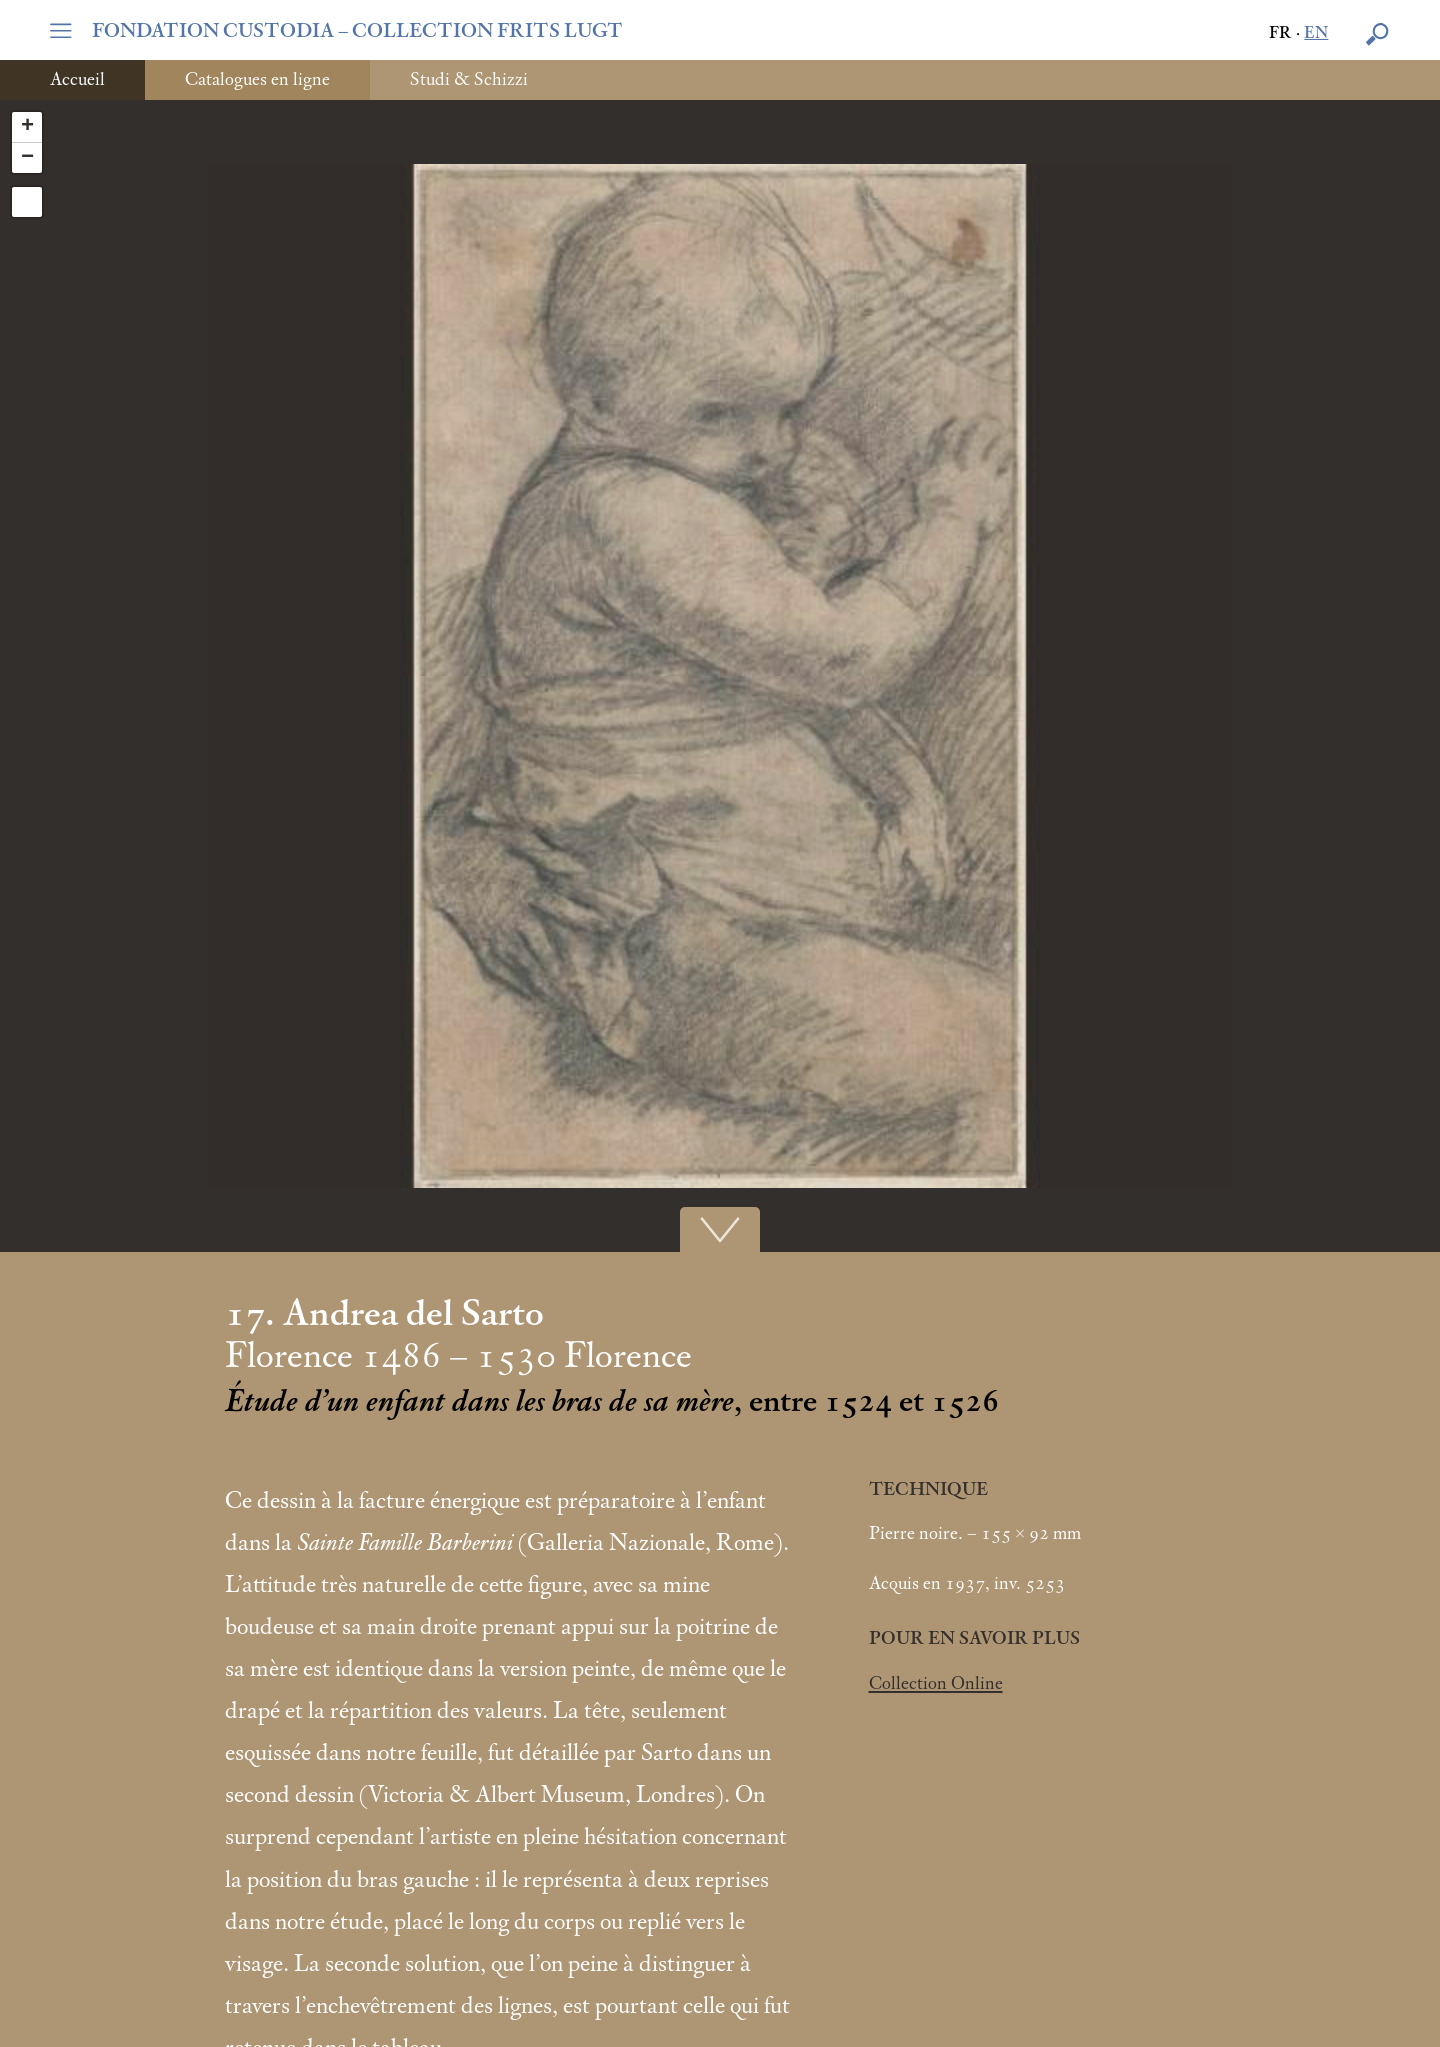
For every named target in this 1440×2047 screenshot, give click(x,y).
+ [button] (27, 127)
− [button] (27, 158)
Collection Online (936, 1684)
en (1316, 33)
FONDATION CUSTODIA (357, 31)
